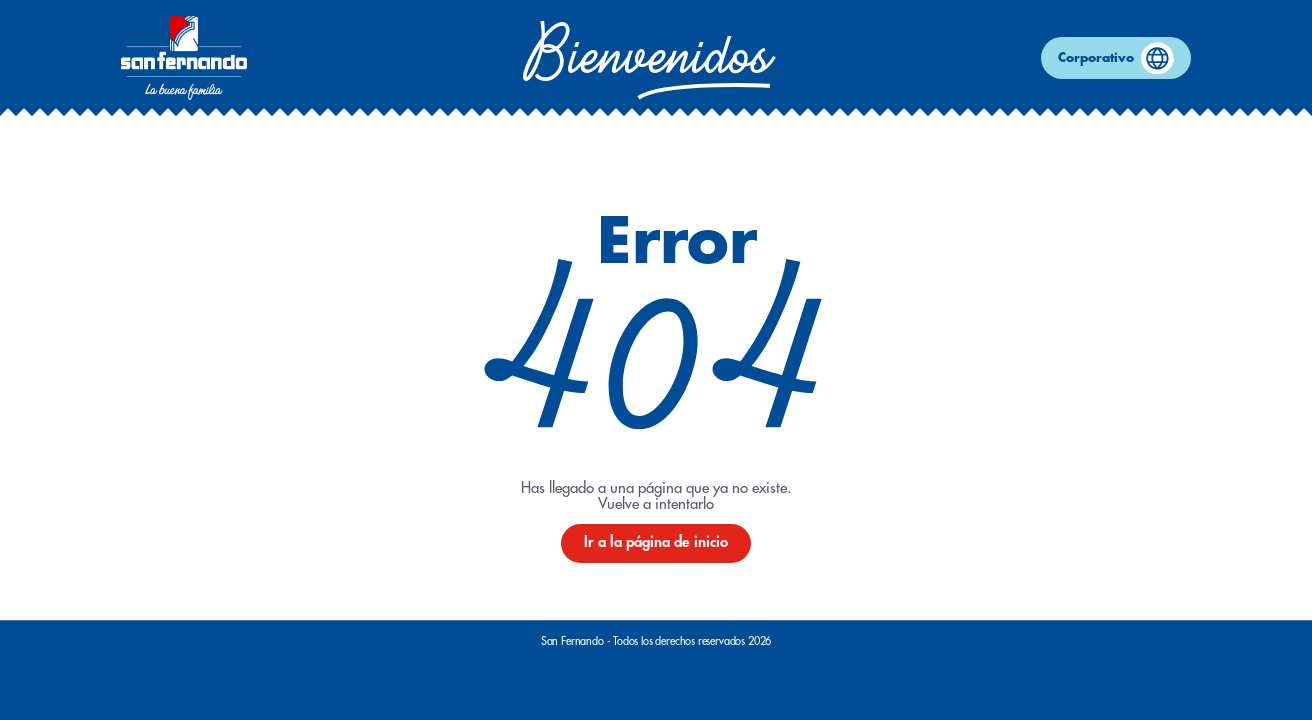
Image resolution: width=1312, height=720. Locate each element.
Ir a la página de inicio (656, 542)
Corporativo (1116, 58)
